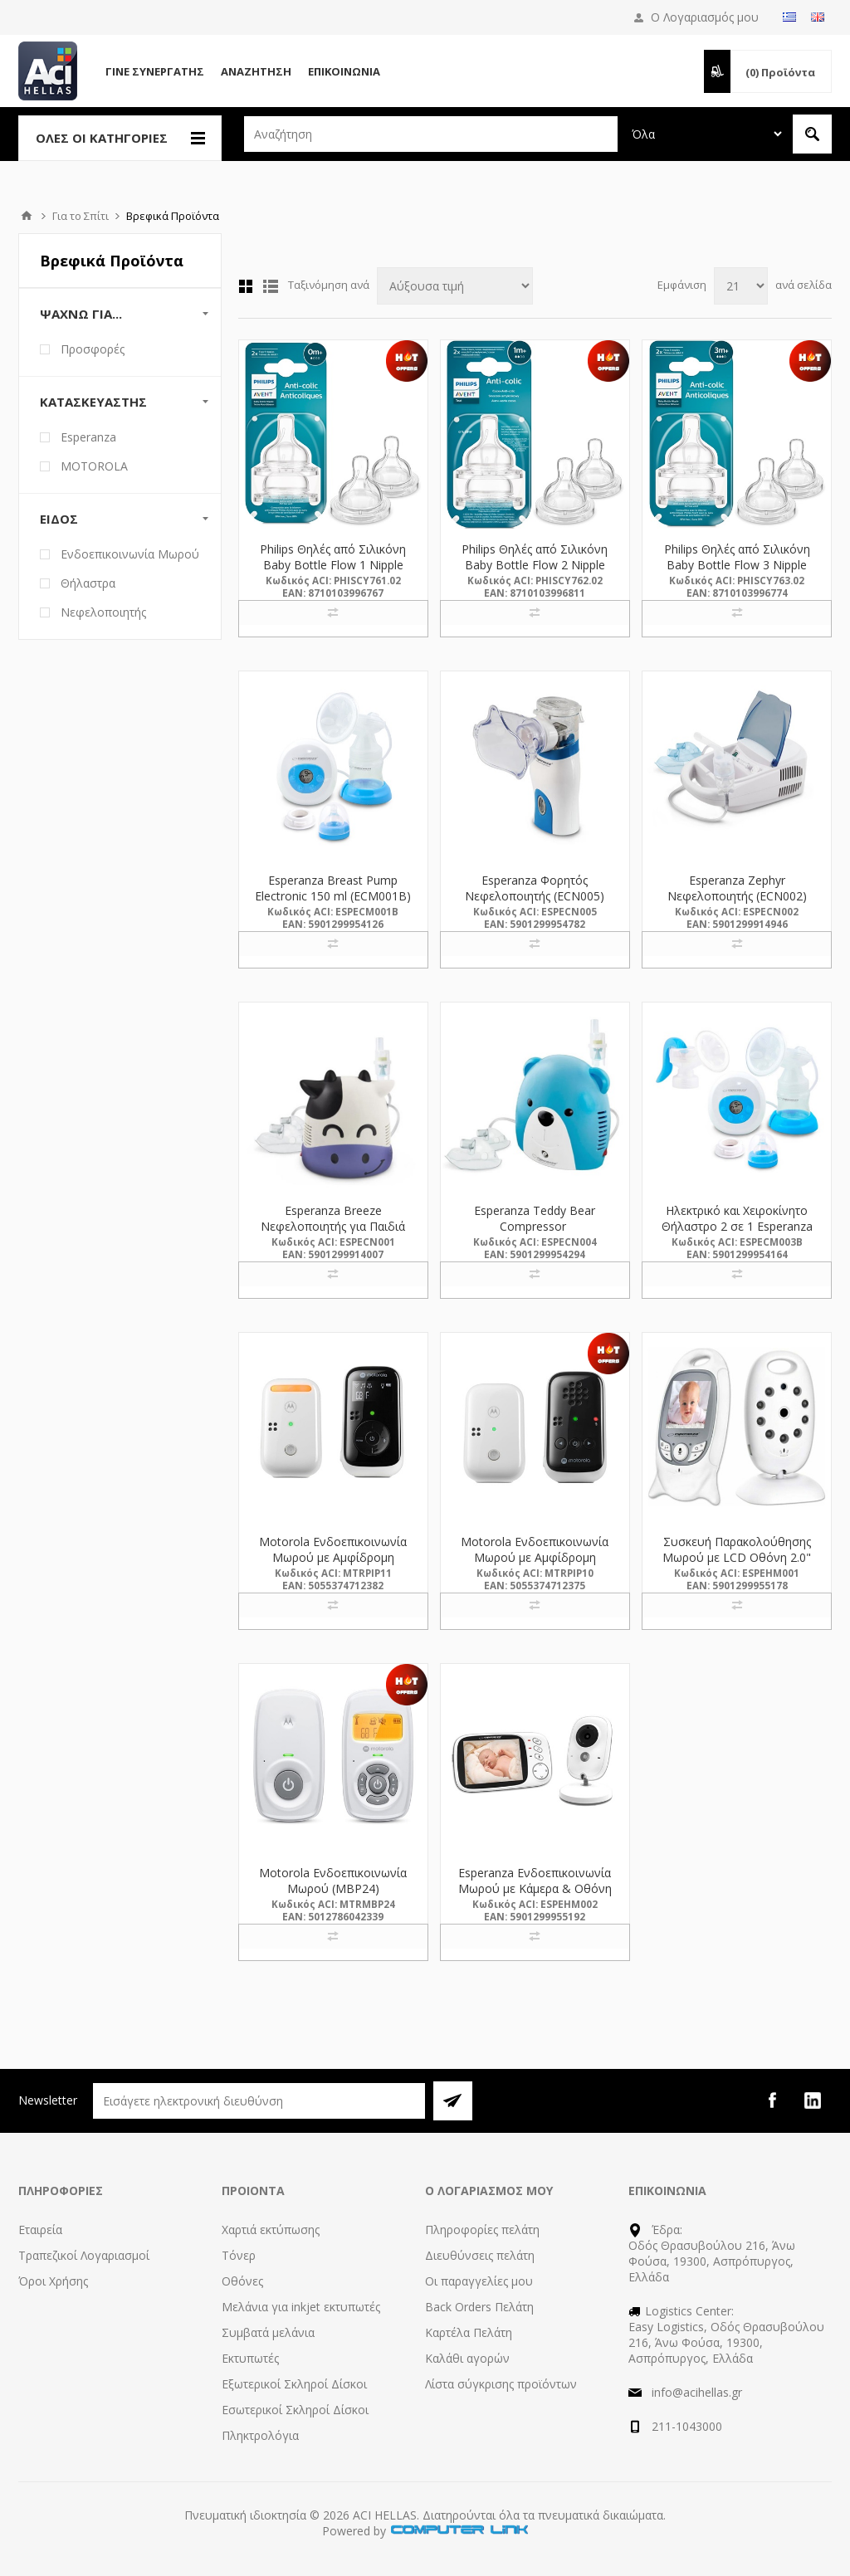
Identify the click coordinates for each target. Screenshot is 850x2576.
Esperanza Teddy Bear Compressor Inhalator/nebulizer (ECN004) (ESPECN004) (534, 1234)
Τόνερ (239, 2255)
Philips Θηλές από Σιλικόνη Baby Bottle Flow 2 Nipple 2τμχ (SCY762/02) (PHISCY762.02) (535, 572)
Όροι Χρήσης (53, 2281)
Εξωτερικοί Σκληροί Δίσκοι (294, 2384)
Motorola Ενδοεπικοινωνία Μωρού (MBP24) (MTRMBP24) (333, 1888)
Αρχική (26, 215)
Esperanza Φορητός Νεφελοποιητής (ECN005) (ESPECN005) (534, 896)
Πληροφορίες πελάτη (482, 2229)
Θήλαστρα (88, 583)
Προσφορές (93, 349)
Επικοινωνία (344, 71)
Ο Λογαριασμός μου (705, 17)
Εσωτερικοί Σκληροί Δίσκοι (295, 2409)
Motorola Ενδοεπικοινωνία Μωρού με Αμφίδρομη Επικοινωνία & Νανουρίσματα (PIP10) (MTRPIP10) (535, 1565)
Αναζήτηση (256, 71)
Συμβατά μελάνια (268, 2332)
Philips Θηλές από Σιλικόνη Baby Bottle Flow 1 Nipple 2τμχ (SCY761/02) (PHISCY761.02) (333, 572)
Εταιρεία (40, 2229)
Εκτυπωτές (250, 2358)
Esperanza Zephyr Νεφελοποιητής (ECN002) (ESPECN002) (737, 896)
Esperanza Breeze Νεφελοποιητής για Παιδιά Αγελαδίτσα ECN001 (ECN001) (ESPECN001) (333, 1234)
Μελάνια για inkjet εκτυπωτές (301, 2307)
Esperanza (88, 437)
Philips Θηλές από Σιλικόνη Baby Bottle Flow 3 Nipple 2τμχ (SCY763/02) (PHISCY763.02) (737, 572)
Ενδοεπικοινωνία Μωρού (130, 554)
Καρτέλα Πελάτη (468, 2332)
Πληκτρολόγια (260, 2435)
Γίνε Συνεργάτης (154, 71)
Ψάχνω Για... (81, 313)
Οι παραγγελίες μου (479, 2281)
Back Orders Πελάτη (479, 2307)
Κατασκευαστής (93, 401)
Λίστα (270, 286)
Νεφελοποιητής (103, 612)
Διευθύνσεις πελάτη (480, 2255)
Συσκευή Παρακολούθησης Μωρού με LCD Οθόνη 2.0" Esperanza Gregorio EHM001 (736, 1557)
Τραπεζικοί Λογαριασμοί (83, 2255)
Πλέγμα (245, 286)
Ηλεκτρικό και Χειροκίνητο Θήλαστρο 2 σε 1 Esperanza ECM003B (737, 1226)
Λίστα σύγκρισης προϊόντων (501, 2384)
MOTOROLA (94, 466)
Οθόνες (242, 2281)
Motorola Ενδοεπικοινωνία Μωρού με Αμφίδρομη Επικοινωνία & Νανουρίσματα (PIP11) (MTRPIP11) (333, 1565)
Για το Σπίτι (80, 215)
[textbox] (431, 134)
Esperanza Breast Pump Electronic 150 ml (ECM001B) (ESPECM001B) (333, 896)
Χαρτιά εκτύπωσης (271, 2229)
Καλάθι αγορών (467, 2358)
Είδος (59, 518)
